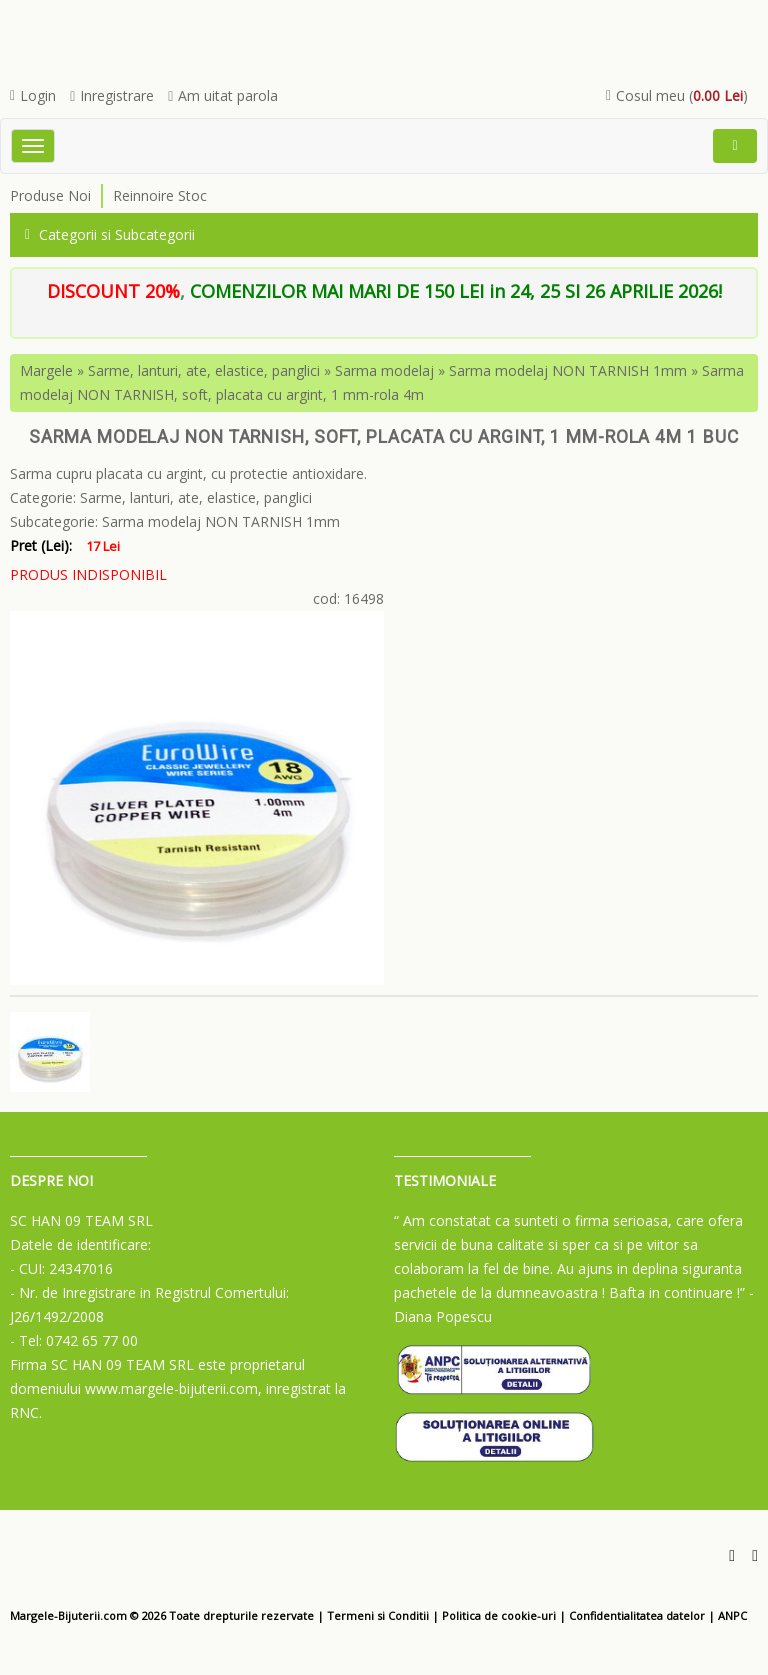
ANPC (732, 1615)
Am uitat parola (223, 95)
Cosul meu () (677, 95)
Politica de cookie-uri (499, 1615)
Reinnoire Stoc (160, 195)
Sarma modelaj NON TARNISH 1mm (568, 370)
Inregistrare (112, 95)
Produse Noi (50, 195)
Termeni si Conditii (378, 1615)
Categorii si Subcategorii (110, 234)
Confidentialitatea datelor (637, 1615)
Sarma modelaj (384, 370)
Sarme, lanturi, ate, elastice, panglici (204, 370)
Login (33, 95)
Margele (46, 370)
